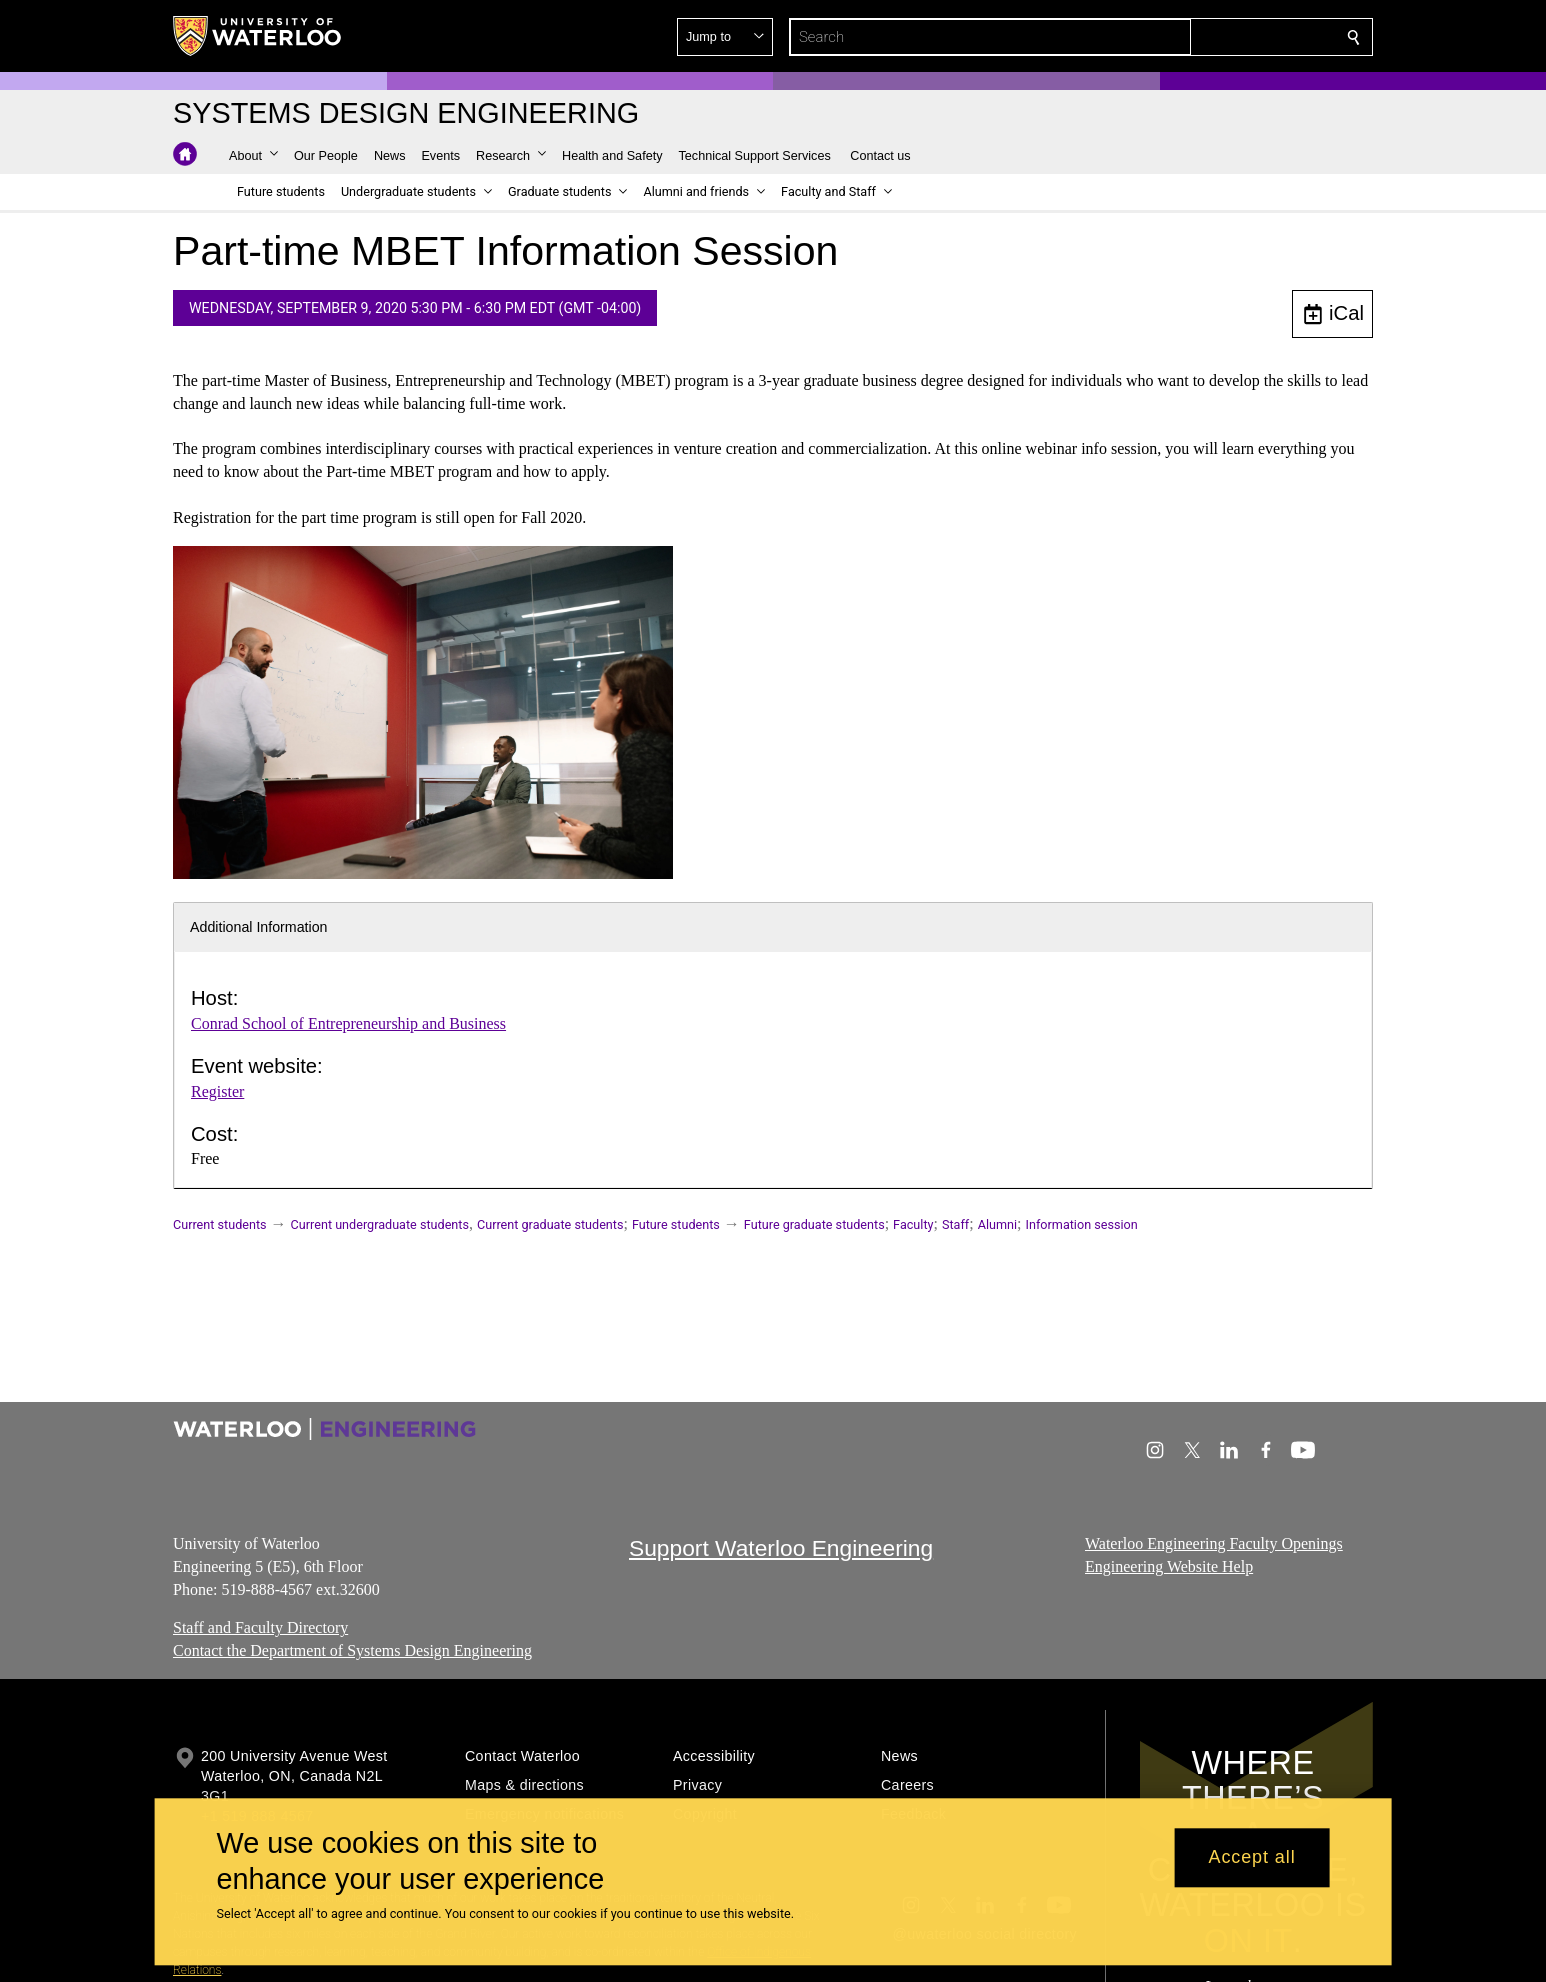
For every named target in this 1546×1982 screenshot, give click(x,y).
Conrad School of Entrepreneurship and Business (348, 1023)
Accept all (1252, 1858)
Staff (955, 1224)
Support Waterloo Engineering (781, 1548)
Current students (220, 1224)
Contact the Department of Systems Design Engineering (352, 1650)
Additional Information (259, 927)
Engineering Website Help (1169, 1565)
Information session (1082, 1224)
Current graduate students (550, 1224)
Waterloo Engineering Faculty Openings (1214, 1543)
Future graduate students (814, 1224)
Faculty (913, 1224)
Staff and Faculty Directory (260, 1627)
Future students (676, 1224)
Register (217, 1091)
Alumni (997, 1224)
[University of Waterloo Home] (258, 36)
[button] (1209, 37)
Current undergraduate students (380, 1224)
